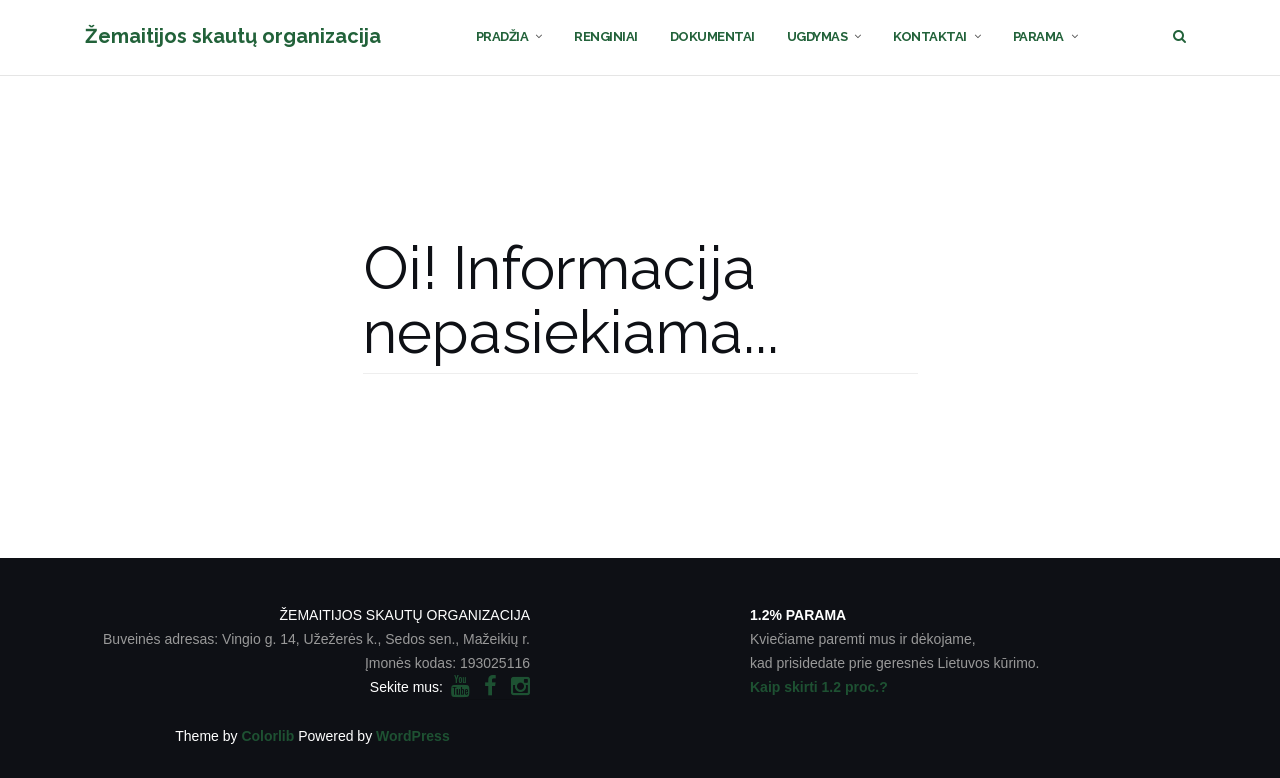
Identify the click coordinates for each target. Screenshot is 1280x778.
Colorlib (267, 736)
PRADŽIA (502, 36)
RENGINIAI (606, 36)
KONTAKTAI (930, 36)
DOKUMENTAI (712, 36)
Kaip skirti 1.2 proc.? (819, 687)
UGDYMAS (817, 36)
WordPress (413, 736)
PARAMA (1038, 36)
